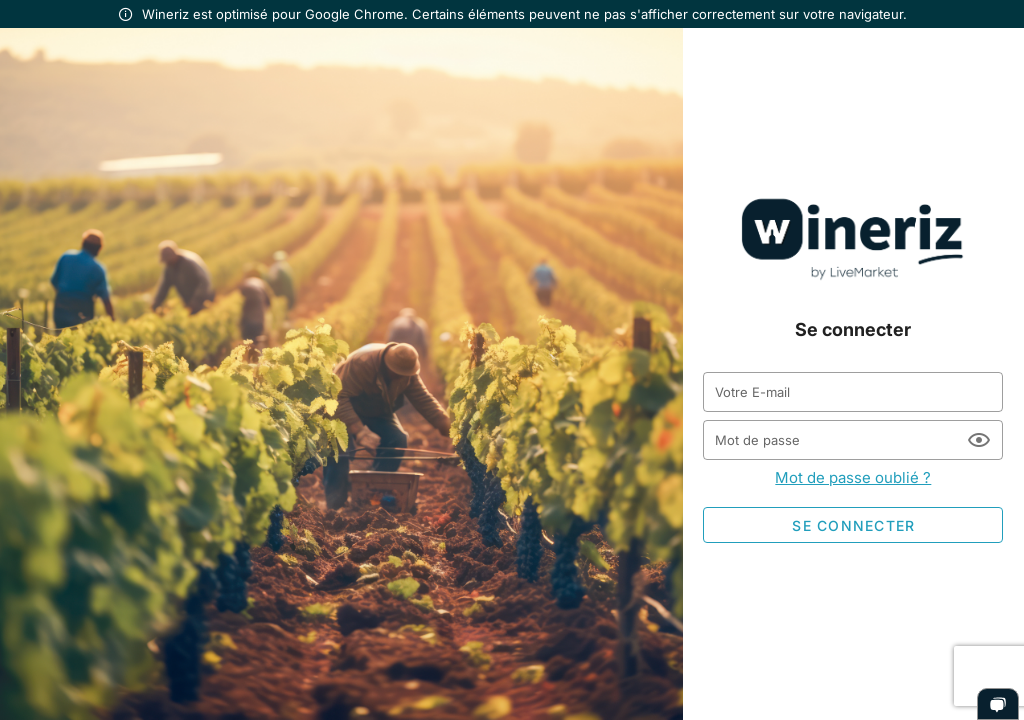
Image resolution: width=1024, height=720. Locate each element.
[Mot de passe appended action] (979, 440)
